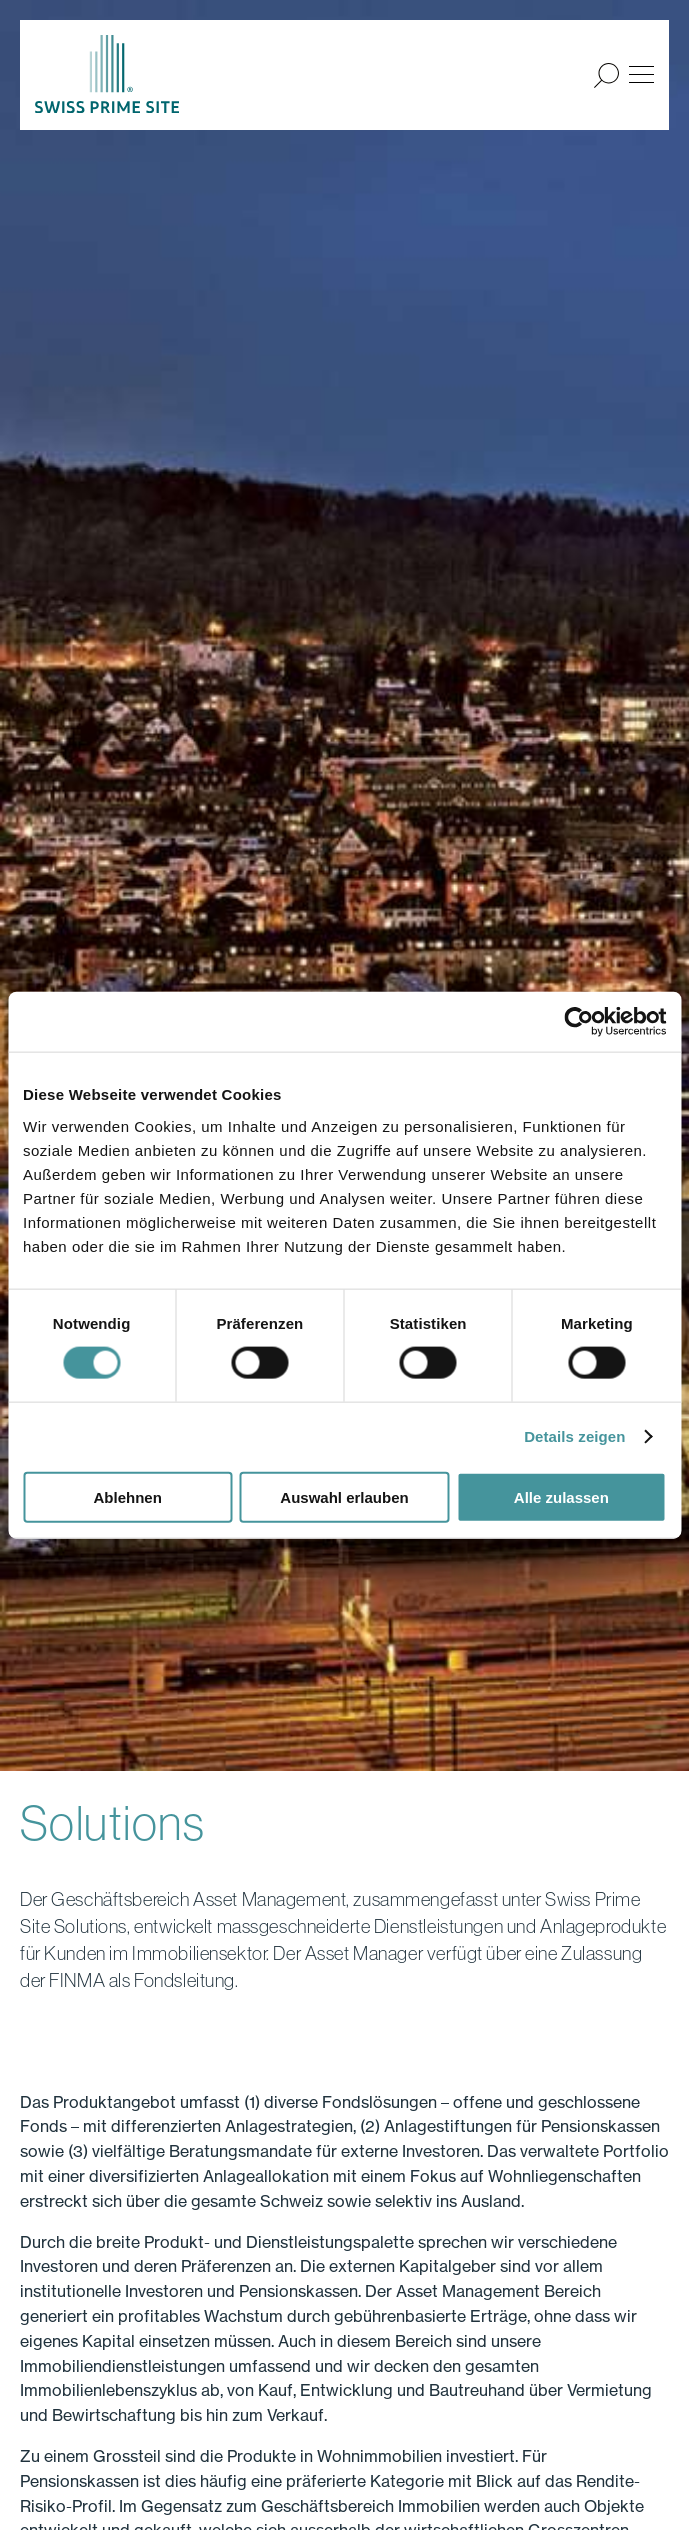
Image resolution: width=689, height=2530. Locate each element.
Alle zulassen (561, 1496)
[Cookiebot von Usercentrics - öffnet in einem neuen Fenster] (578, 1022)
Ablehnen (128, 1496)
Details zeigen (574, 1436)
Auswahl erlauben (344, 1496)
